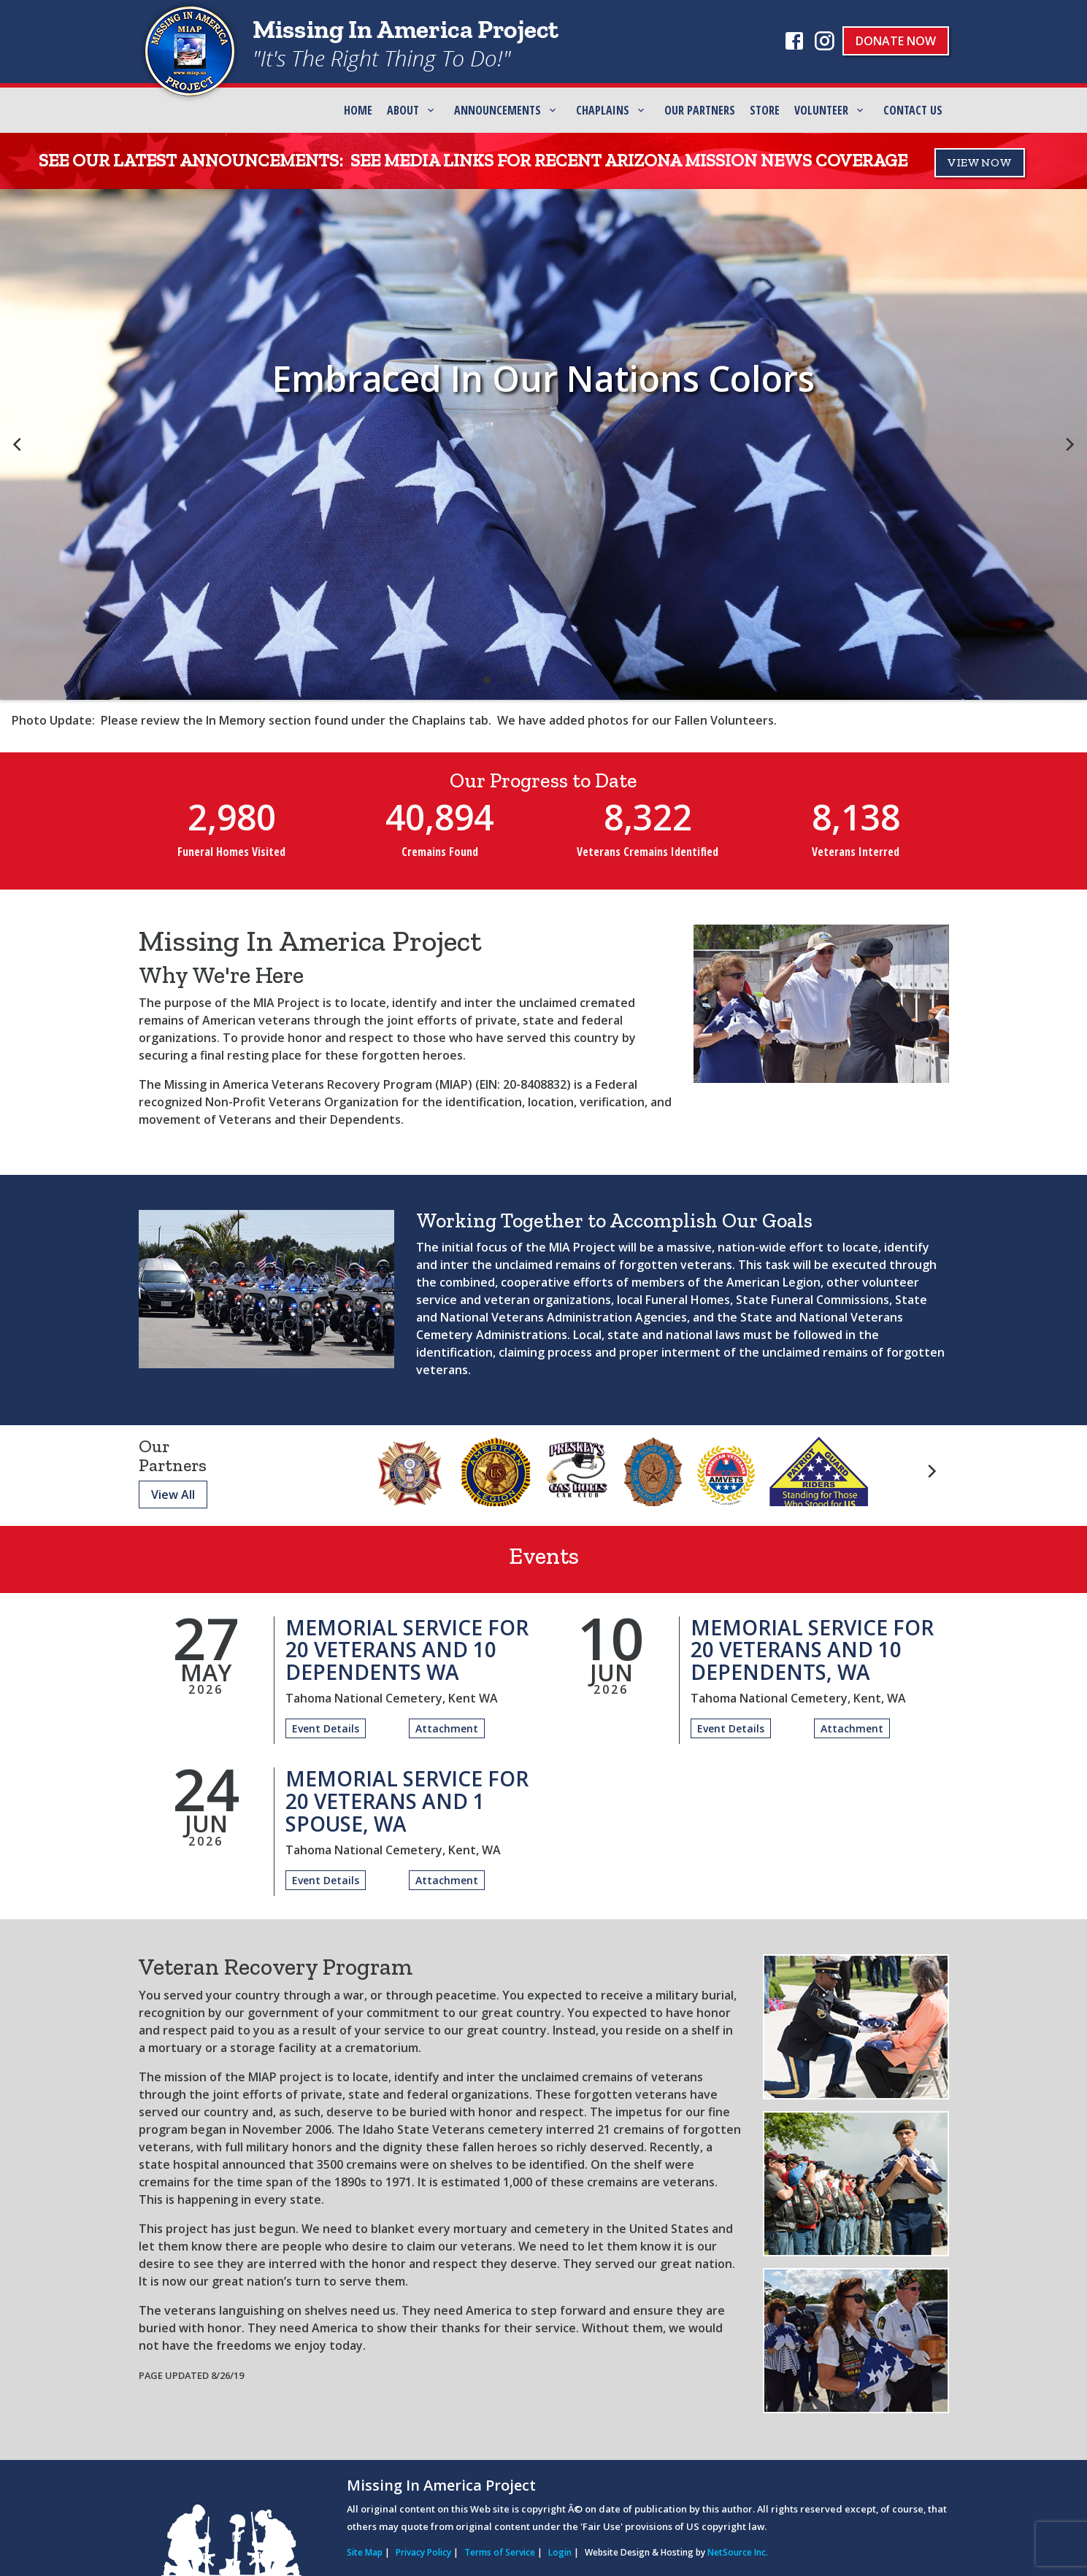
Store (765, 110)
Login (560, 2552)
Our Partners (699, 110)
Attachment (446, 1728)
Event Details (325, 1728)
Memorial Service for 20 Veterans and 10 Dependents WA (407, 1649)
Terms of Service (499, 2552)
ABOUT (403, 110)
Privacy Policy (423, 2552)
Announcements (497, 110)
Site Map (365, 2552)
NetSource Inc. (737, 2552)
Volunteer (821, 110)
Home (358, 110)
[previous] (18, 444)
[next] (1069, 444)
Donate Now (896, 41)
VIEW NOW (980, 162)
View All (173, 1494)
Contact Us (912, 110)
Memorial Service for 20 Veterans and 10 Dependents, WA (812, 1649)
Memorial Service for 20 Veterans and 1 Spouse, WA (407, 1801)
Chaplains (602, 110)
